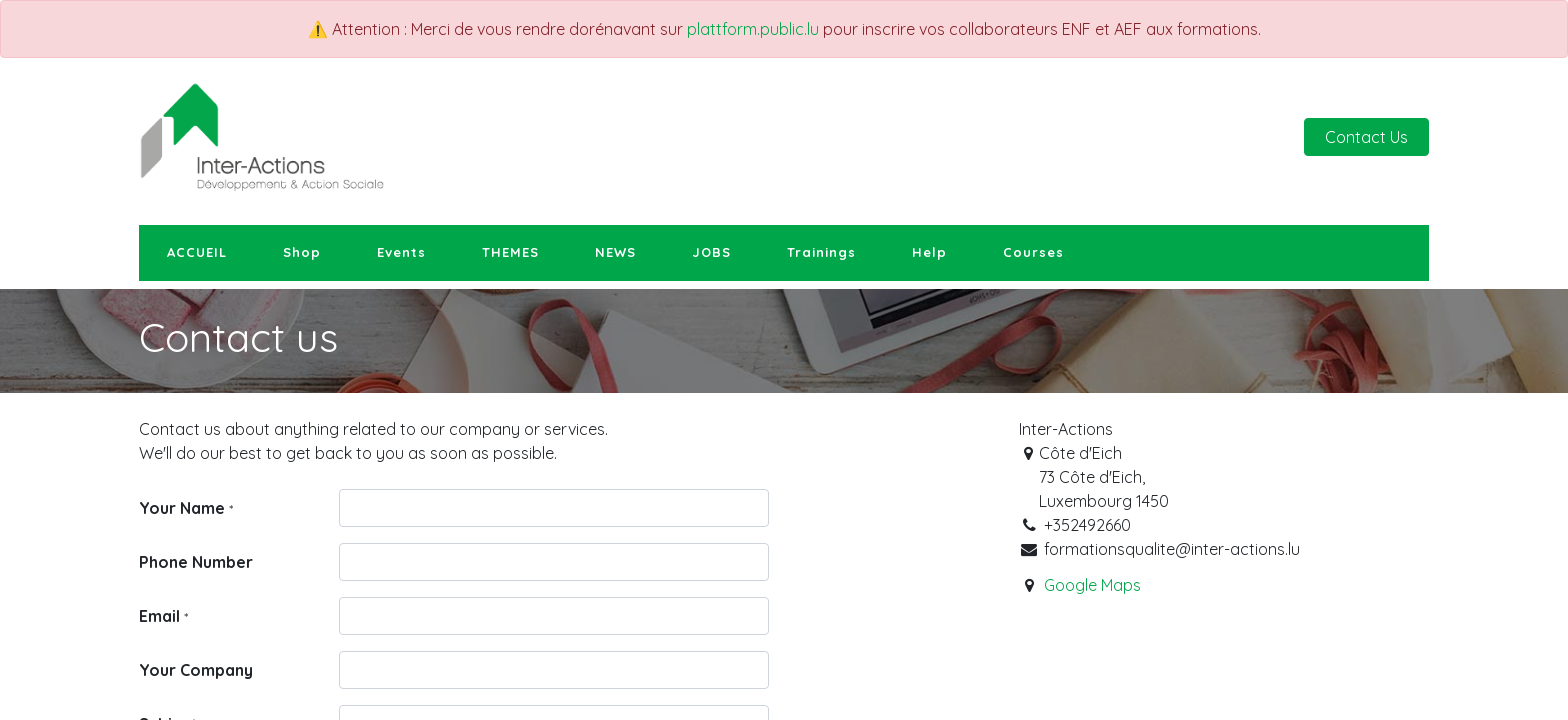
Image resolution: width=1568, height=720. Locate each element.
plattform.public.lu (753, 29)
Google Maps (1092, 585)
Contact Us (1366, 137)
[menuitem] (197, 253)
